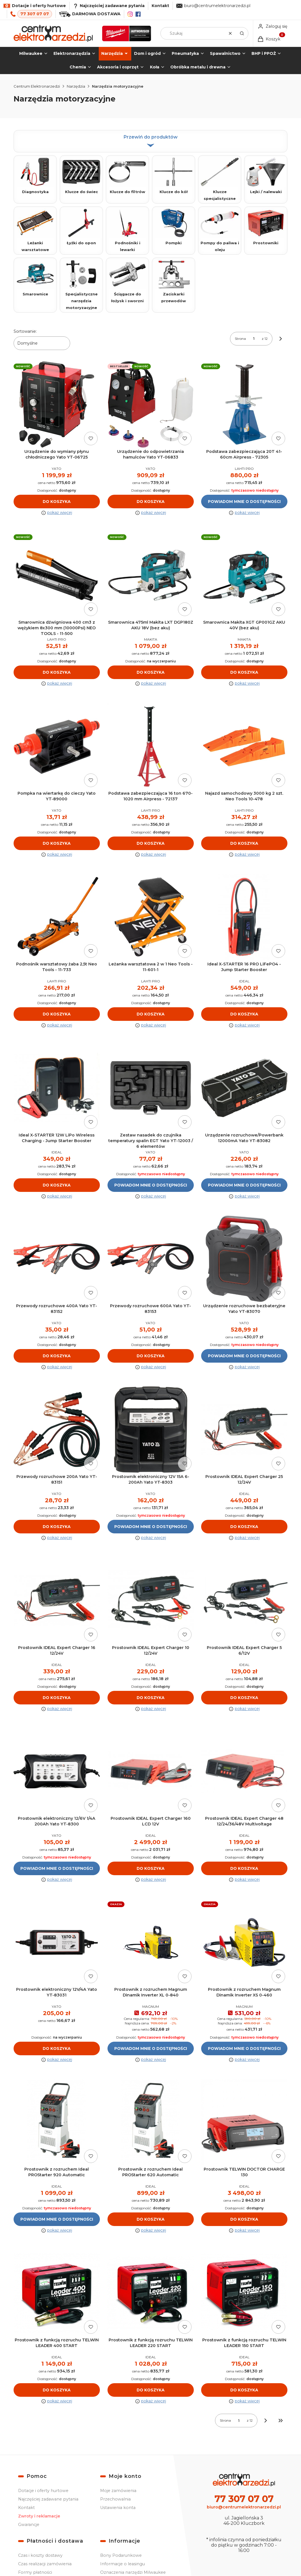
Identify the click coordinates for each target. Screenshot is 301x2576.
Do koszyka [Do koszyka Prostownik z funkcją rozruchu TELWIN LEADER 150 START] (244, 2390)
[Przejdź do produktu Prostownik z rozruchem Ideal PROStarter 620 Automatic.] (151, 2122)
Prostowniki (266, 226)
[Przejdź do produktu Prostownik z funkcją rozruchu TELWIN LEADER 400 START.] (57, 2293)
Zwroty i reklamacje (39, 2516)
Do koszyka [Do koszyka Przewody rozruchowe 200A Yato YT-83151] (56, 1527)
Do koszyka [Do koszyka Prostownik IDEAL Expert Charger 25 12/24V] (244, 1527)
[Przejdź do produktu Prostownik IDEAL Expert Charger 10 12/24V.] (151, 1600)
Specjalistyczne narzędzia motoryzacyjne (81, 284)
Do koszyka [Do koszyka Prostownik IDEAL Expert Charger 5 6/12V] (244, 1698)
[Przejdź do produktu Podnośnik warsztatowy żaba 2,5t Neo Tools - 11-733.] (57, 917)
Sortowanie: (25, 331)
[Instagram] (130, 14)
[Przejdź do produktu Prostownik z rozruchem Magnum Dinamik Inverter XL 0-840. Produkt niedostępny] (151, 1942)
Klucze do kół (174, 175)
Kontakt (160, 5)
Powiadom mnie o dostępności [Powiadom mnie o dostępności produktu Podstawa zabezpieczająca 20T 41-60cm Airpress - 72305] (244, 501)
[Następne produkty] (265, 2421)
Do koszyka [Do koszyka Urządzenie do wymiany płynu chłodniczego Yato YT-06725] (56, 501)
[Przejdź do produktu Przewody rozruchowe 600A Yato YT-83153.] (151, 1259)
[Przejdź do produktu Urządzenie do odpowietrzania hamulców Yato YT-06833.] (151, 404)
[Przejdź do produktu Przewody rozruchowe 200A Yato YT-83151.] (57, 1430)
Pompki (174, 226)
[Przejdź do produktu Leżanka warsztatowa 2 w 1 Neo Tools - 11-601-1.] (151, 917)
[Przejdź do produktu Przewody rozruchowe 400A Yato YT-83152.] (57, 1259)
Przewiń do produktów (151, 140)
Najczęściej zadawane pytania (48, 2499)
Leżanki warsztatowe (35, 230)
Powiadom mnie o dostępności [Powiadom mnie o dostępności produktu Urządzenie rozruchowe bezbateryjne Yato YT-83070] (244, 1356)
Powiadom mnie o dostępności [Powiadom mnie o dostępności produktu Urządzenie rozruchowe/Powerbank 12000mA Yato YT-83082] (244, 1185)
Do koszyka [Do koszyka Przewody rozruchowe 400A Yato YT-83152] (56, 1356)
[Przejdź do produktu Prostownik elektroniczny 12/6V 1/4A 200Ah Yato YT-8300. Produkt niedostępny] (57, 1771)
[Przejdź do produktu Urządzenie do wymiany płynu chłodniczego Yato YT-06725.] (57, 404)
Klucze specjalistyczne (220, 179)
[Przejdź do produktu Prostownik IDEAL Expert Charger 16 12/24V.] (57, 1600)
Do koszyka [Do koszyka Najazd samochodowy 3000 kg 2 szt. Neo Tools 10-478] (244, 843)
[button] (242, 33)
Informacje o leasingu (122, 2563)
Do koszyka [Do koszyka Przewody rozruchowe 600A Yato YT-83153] (150, 1356)
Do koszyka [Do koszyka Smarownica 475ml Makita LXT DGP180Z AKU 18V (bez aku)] (150, 672)
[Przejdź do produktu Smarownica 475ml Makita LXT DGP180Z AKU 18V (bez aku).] (151, 575)
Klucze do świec (81, 175)
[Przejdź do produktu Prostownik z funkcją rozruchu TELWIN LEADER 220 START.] (151, 2293)
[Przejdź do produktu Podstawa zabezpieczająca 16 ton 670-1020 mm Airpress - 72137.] (151, 746)
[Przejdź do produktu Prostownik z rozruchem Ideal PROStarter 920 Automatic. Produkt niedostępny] (57, 2122)
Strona (240, 338)
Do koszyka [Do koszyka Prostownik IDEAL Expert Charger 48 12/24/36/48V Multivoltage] (244, 1868)
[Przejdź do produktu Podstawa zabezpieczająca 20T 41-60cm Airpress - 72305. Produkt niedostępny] (244, 404)
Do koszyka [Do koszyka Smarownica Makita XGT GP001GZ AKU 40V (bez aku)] (244, 672)
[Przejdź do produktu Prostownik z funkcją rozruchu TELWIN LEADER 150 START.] (244, 2293)
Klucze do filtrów (127, 175)
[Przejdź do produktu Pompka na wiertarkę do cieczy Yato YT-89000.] (57, 746)
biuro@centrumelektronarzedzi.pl (217, 5)
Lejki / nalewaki (266, 175)
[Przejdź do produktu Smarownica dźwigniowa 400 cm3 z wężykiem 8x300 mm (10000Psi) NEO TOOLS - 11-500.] (57, 575)
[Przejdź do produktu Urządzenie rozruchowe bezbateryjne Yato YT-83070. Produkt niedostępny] (244, 1259)
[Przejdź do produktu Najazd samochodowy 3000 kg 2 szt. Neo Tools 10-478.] (244, 746)
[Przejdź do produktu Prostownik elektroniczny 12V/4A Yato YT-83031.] (57, 1942)
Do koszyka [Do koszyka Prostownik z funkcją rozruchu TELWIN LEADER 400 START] (56, 2390)
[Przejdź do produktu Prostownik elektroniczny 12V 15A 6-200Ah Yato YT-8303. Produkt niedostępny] (151, 1430)
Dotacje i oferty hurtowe (43, 2490)
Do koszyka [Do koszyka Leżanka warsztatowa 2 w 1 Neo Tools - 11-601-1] (150, 1014)
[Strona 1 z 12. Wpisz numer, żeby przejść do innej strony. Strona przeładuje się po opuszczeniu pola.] (253, 338)
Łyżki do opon (81, 226)
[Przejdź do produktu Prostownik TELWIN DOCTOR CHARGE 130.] (244, 2122)
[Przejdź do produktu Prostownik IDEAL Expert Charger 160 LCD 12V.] (151, 1771)
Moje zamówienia (118, 2490)
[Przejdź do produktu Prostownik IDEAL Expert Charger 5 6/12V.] (244, 1600)
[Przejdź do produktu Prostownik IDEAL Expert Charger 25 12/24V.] (244, 1430)
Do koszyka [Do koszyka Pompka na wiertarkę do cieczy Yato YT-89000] (56, 843)
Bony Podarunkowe (121, 2555)
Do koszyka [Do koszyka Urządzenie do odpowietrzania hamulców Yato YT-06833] (150, 501)
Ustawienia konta (118, 2507)
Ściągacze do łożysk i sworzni (127, 281)
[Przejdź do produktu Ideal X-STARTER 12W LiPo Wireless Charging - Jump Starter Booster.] (57, 1088)
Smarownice (35, 277)
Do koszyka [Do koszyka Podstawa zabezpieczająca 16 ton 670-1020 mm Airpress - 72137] (150, 843)
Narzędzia (76, 86)
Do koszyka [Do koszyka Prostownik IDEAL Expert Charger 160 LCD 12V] (150, 1868)
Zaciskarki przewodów (174, 281)
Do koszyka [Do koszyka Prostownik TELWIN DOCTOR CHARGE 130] (244, 2219)
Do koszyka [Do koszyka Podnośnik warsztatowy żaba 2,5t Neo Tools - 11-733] (56, 1014)
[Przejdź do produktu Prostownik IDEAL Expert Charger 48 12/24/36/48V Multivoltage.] (244, 1771)
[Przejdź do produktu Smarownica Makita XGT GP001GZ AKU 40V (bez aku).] (244, 575)
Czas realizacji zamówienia (45, 2563)
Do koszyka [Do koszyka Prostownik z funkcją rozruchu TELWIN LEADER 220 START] (150, 2390)
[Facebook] (138, 14)
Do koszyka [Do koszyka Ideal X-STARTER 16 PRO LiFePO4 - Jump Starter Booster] (244, 1014)
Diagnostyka (35, 175)
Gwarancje (28, 2524)
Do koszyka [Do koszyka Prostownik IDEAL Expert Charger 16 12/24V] (56, 1698)
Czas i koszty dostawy (40, 2555)
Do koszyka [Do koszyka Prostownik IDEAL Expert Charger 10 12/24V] (150, 1698)
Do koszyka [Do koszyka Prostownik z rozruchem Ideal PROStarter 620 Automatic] (150, 2219)
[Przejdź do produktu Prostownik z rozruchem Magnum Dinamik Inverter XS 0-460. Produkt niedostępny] (244, 1942)
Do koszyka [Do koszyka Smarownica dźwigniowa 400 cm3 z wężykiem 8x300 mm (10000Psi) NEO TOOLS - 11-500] (56, 672)
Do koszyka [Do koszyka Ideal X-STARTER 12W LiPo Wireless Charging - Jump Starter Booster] (56, 1185)
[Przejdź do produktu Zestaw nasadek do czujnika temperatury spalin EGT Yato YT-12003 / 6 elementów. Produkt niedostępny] (151, 1088)
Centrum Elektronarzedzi (37, 86)
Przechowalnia (115, 2499)
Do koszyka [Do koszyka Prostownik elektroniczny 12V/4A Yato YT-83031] (56, 2048)
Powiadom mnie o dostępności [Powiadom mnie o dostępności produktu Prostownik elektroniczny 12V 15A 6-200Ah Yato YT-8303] (150, 1527)
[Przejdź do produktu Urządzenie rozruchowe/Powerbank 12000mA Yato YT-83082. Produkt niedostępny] (244, 1088)
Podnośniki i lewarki (127, 230)
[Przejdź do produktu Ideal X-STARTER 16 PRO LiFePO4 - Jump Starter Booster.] (244, 917)
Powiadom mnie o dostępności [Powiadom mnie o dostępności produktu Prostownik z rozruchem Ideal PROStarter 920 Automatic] (56, 2219)
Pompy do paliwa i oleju (220, 230)
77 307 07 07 (34, 13)
